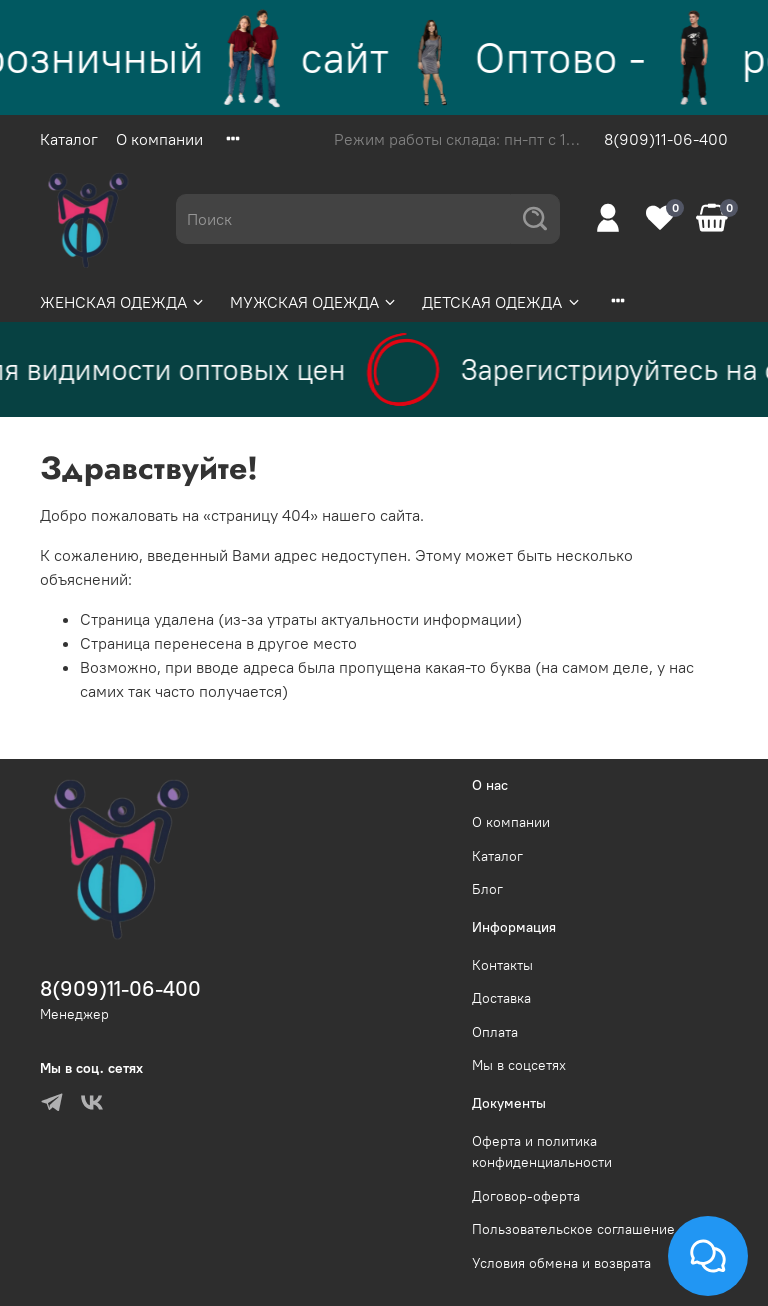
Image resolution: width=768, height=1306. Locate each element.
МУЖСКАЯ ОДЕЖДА (314, 302)
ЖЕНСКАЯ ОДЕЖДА (123, 302)
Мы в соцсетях (519, 1065)
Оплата (495, 1032)
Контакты (502, 965)
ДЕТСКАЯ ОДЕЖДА (501, 302)
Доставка (501, 998)
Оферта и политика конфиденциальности (542, 1152)
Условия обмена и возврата (561, 1263)
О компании (159, 139)
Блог (487, 889)
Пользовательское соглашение (573, 1229)
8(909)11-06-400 (666, 139)
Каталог (69, 139)
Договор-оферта (526, 1196)
